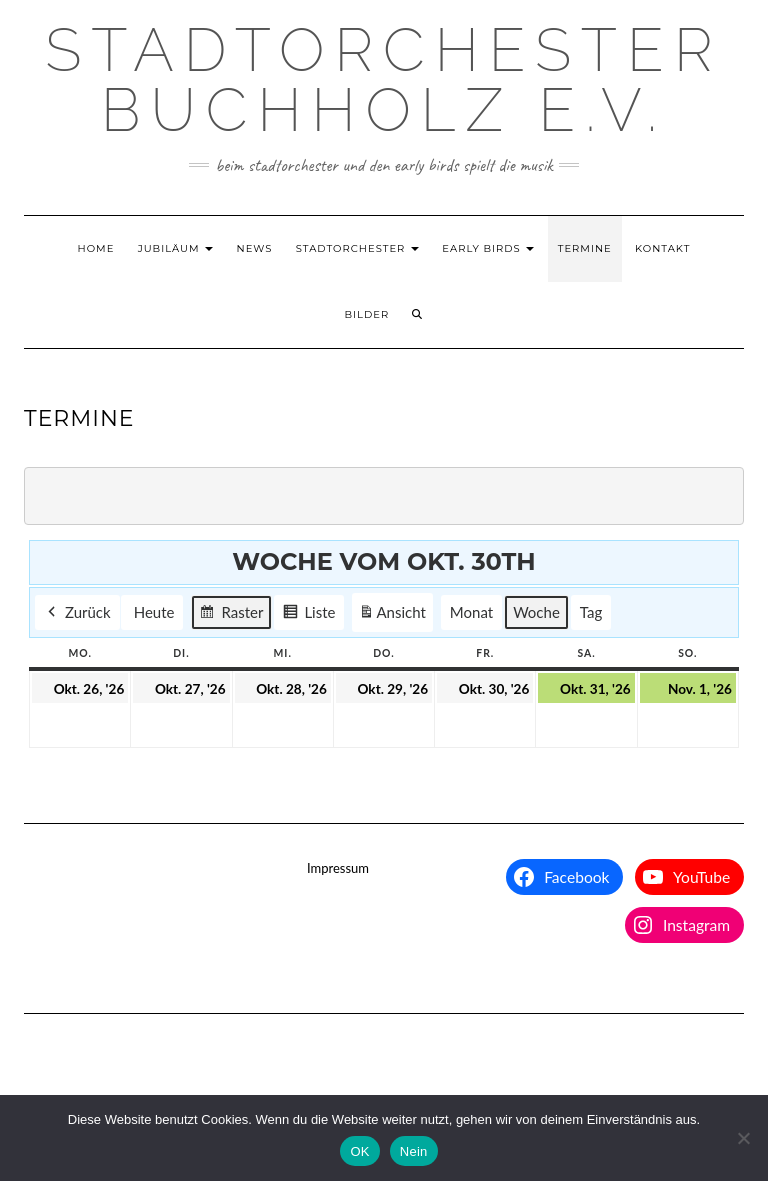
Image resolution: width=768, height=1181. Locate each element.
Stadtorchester (357, 248)
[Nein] (743, 1138)
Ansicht (395, 616)
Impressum (338, 868)
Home (96, 248)
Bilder (367, 314)
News (255, 248)
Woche (536, 613)
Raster (231, 615)
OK (359, 1151)
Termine (585, 248)
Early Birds (488, 248)
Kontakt (662, 248)
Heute (154, 613)
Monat (471, 613)
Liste (308, 615)
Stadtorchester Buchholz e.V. (383, 80)
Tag (591, 613)
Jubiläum (176, 248)
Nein (414, 1151)
